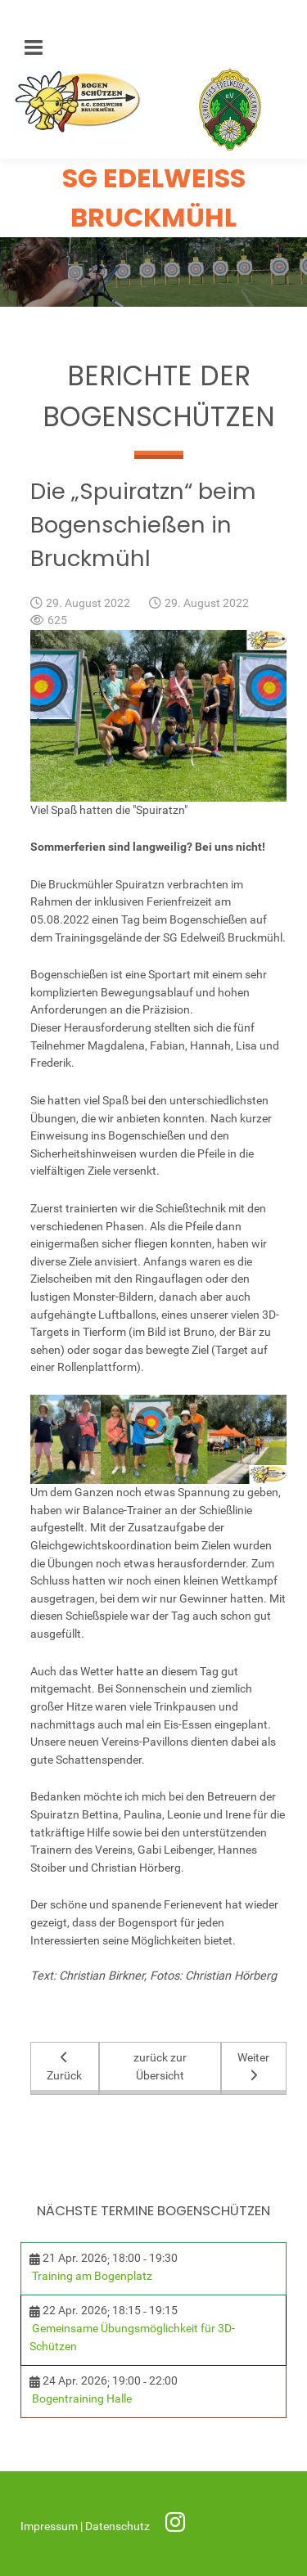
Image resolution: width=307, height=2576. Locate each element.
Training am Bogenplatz (92, 2276)
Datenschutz (118, 2526)
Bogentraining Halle (82, 2399)
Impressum (50, 2526)
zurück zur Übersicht (160, 2067)
